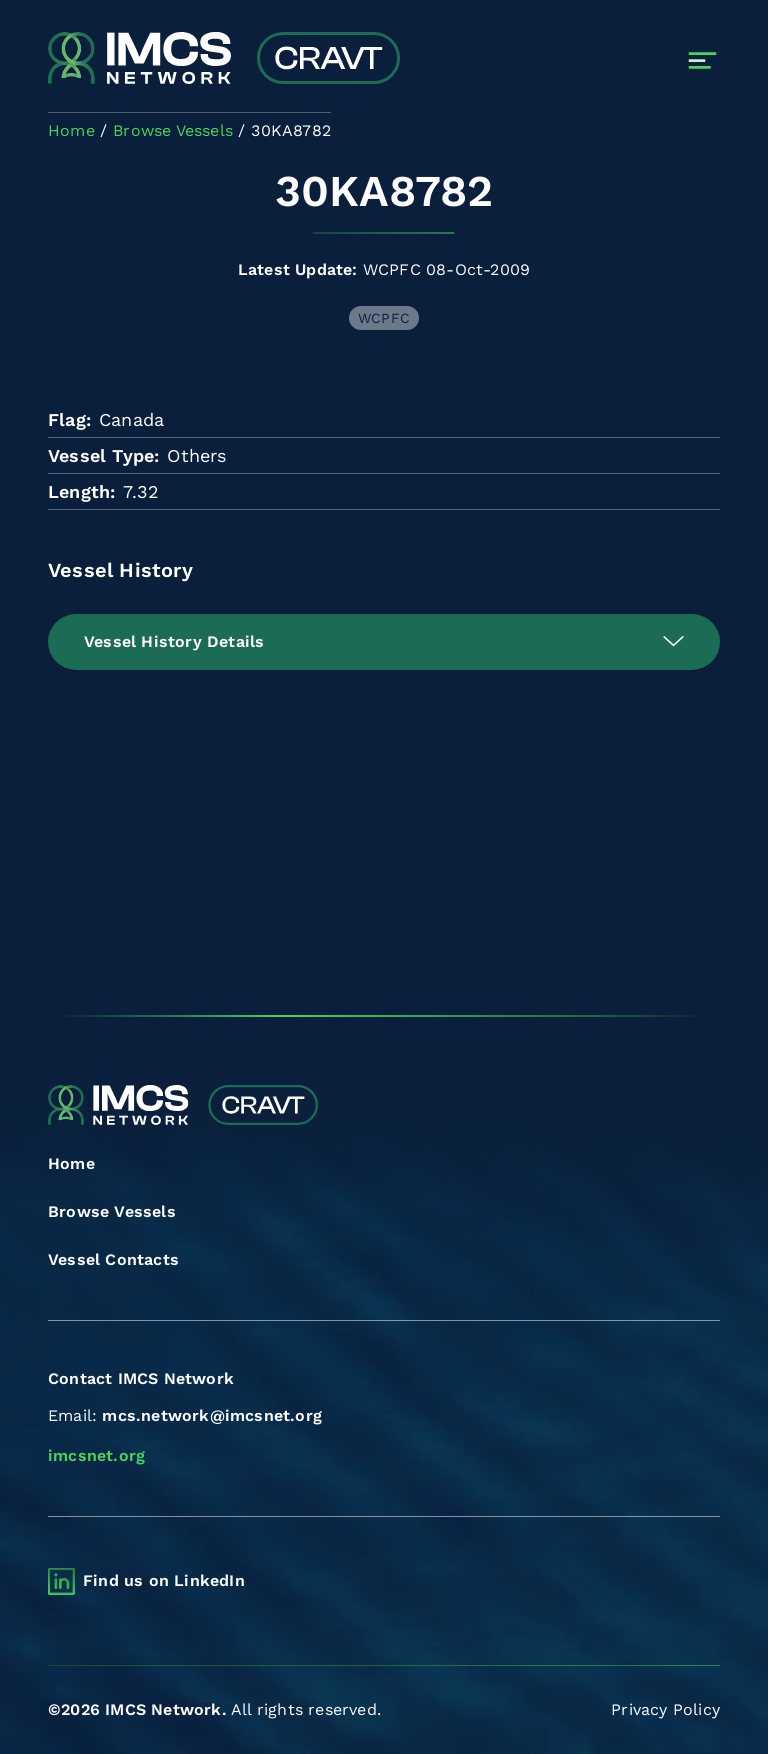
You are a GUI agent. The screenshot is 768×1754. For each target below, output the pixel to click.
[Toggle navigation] (702, 60)
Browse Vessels (112, 1211)
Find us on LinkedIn (164, 1580)
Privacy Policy (665, 1709)
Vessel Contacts (113, 1259)
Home (71, 1163)
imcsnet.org (96, 1455)
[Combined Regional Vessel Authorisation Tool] (224, 60)
